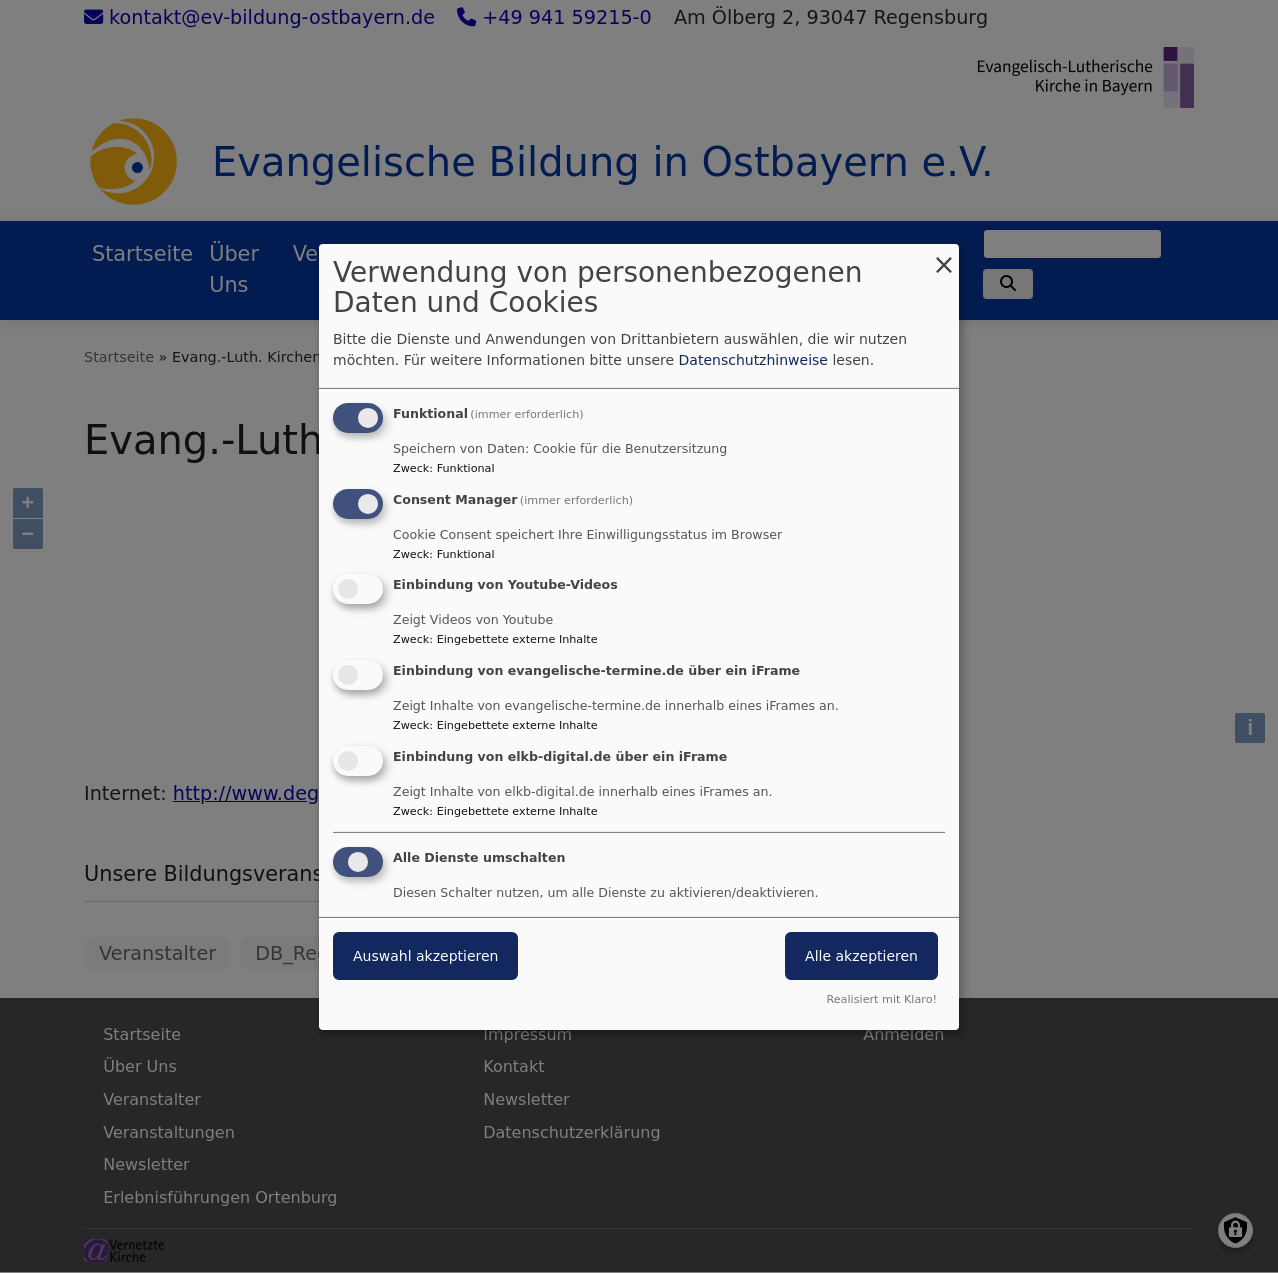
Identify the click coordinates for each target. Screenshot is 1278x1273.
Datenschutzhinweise (753, 360)
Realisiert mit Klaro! (881, 999)
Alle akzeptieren (861, 956)
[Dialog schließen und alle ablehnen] (944, 255)
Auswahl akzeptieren (425, 956)
